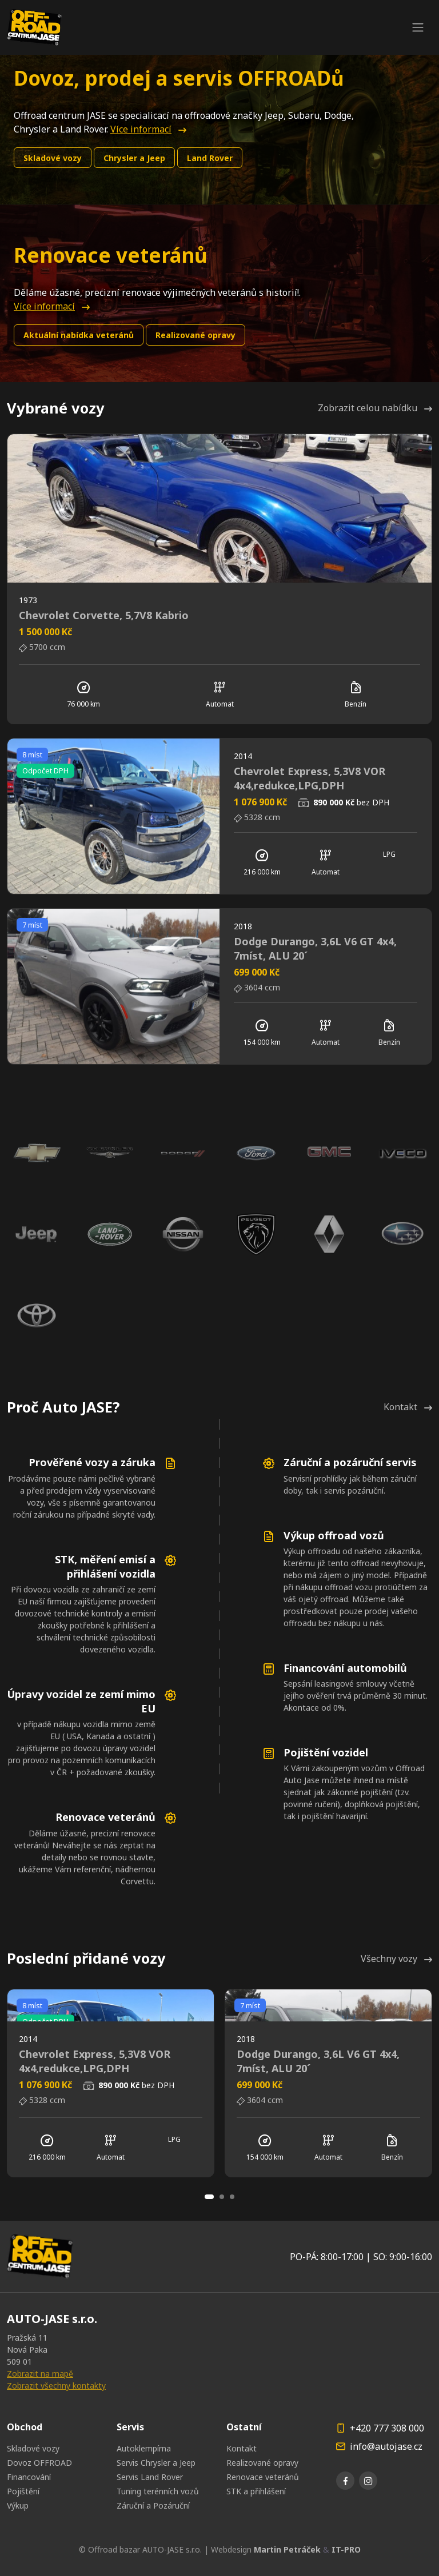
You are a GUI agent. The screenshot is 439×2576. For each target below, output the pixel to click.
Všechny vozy (396, 1958)
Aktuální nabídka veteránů (78, 335)
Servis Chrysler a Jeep (156, 2462)
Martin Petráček (287, 2549)
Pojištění (23, 2491)
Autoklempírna (144, 2448)
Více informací (148, 129)
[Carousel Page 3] (232, 2196)
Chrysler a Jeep (134, 158)
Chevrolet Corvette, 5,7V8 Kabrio (104, 615)
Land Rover (210, 158)
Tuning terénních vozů (158, 2491)
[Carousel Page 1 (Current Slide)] (209, 2196)
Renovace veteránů (262, 2476)
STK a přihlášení (256, 2491)
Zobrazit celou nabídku (375, 408)
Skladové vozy (52, 158)
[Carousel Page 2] (222, 2196)
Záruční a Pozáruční (153, 2505)
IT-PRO (346, 2549)
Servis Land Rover (150, 2476)
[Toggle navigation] (418, 27)
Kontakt (408, 1407)
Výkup (18, 2505)
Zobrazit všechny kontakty (56, 2385)
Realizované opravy (195, 335)
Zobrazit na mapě (40, 2373)
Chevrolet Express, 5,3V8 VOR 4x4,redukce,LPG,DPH (309, 778)
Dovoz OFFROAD (39, 2462)
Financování (29, 2476)
